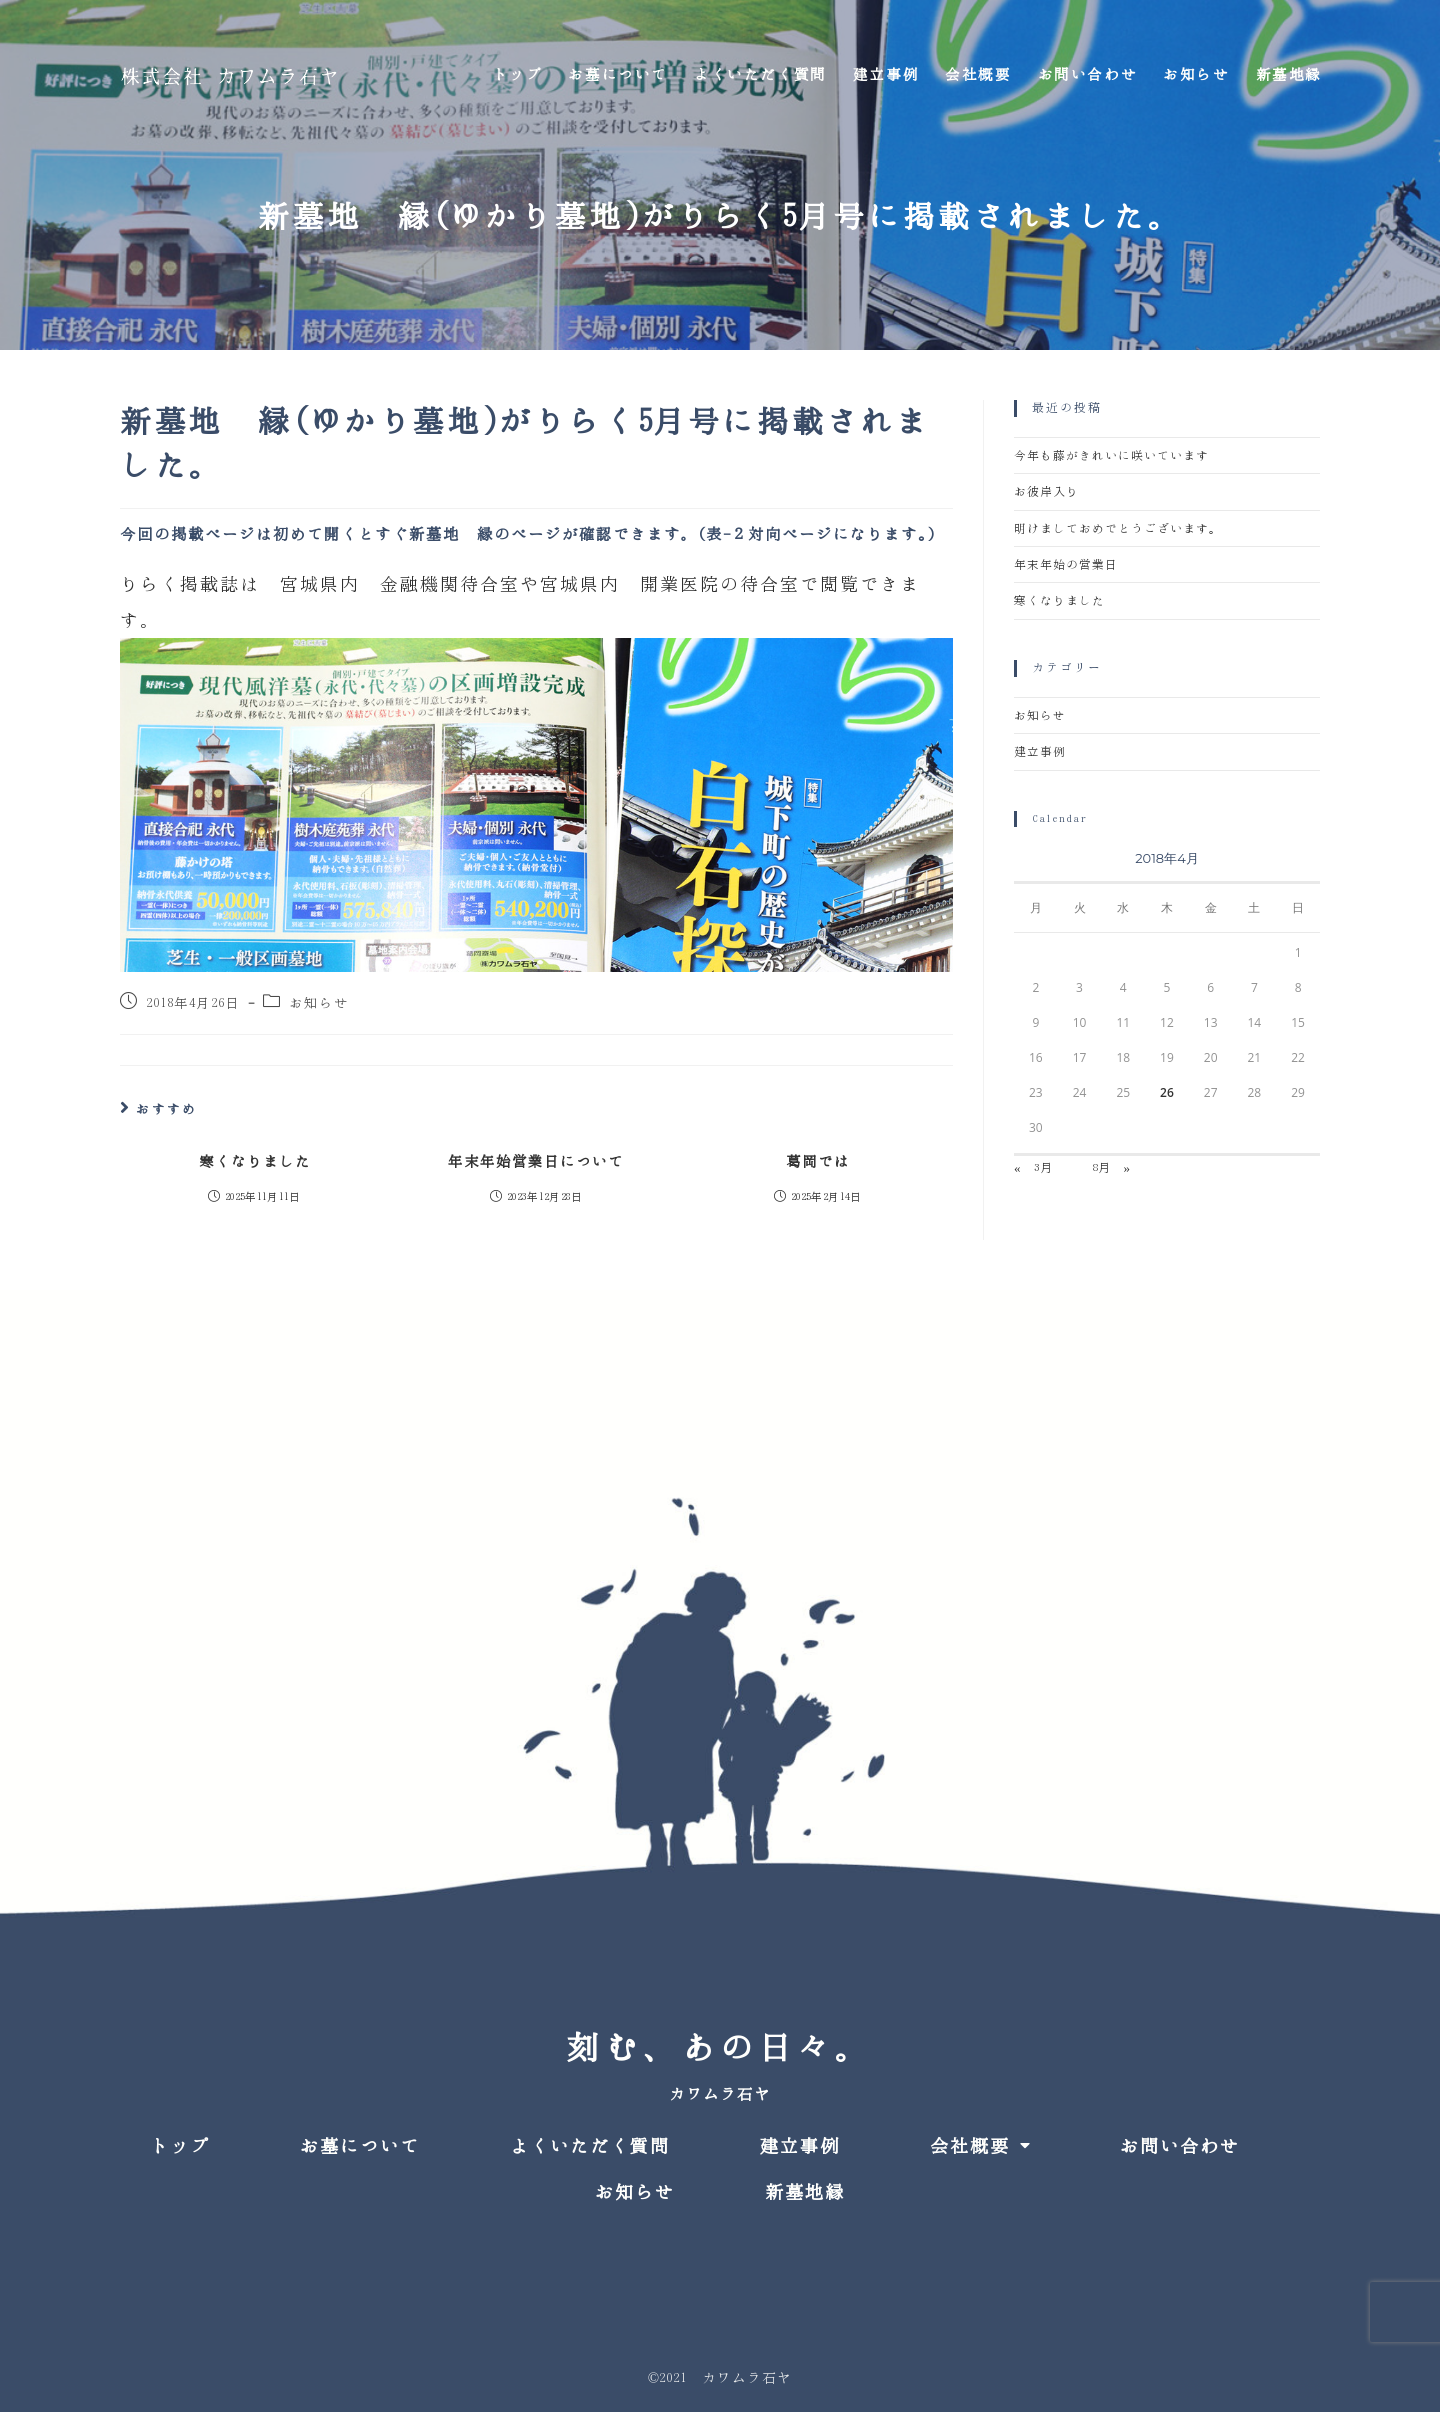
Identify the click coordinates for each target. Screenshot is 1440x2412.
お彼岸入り (1046, 491)
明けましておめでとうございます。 (1118, 528)
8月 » (1111, 1167)
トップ (180, 2146)
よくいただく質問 (590, 2146)
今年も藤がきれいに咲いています (1111, 455)
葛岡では (818, 1161)
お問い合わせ (1180, 2146)
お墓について (360, 2146)
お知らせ (319, 1003)
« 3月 (1033, 1167)
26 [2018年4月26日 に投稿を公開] (1167, 1092)
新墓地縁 (805, 2192)
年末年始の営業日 (1066, 564)
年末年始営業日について (536, 1161)
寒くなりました (255, 1161)
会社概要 (980, 2145)
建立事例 (1040, 751)
